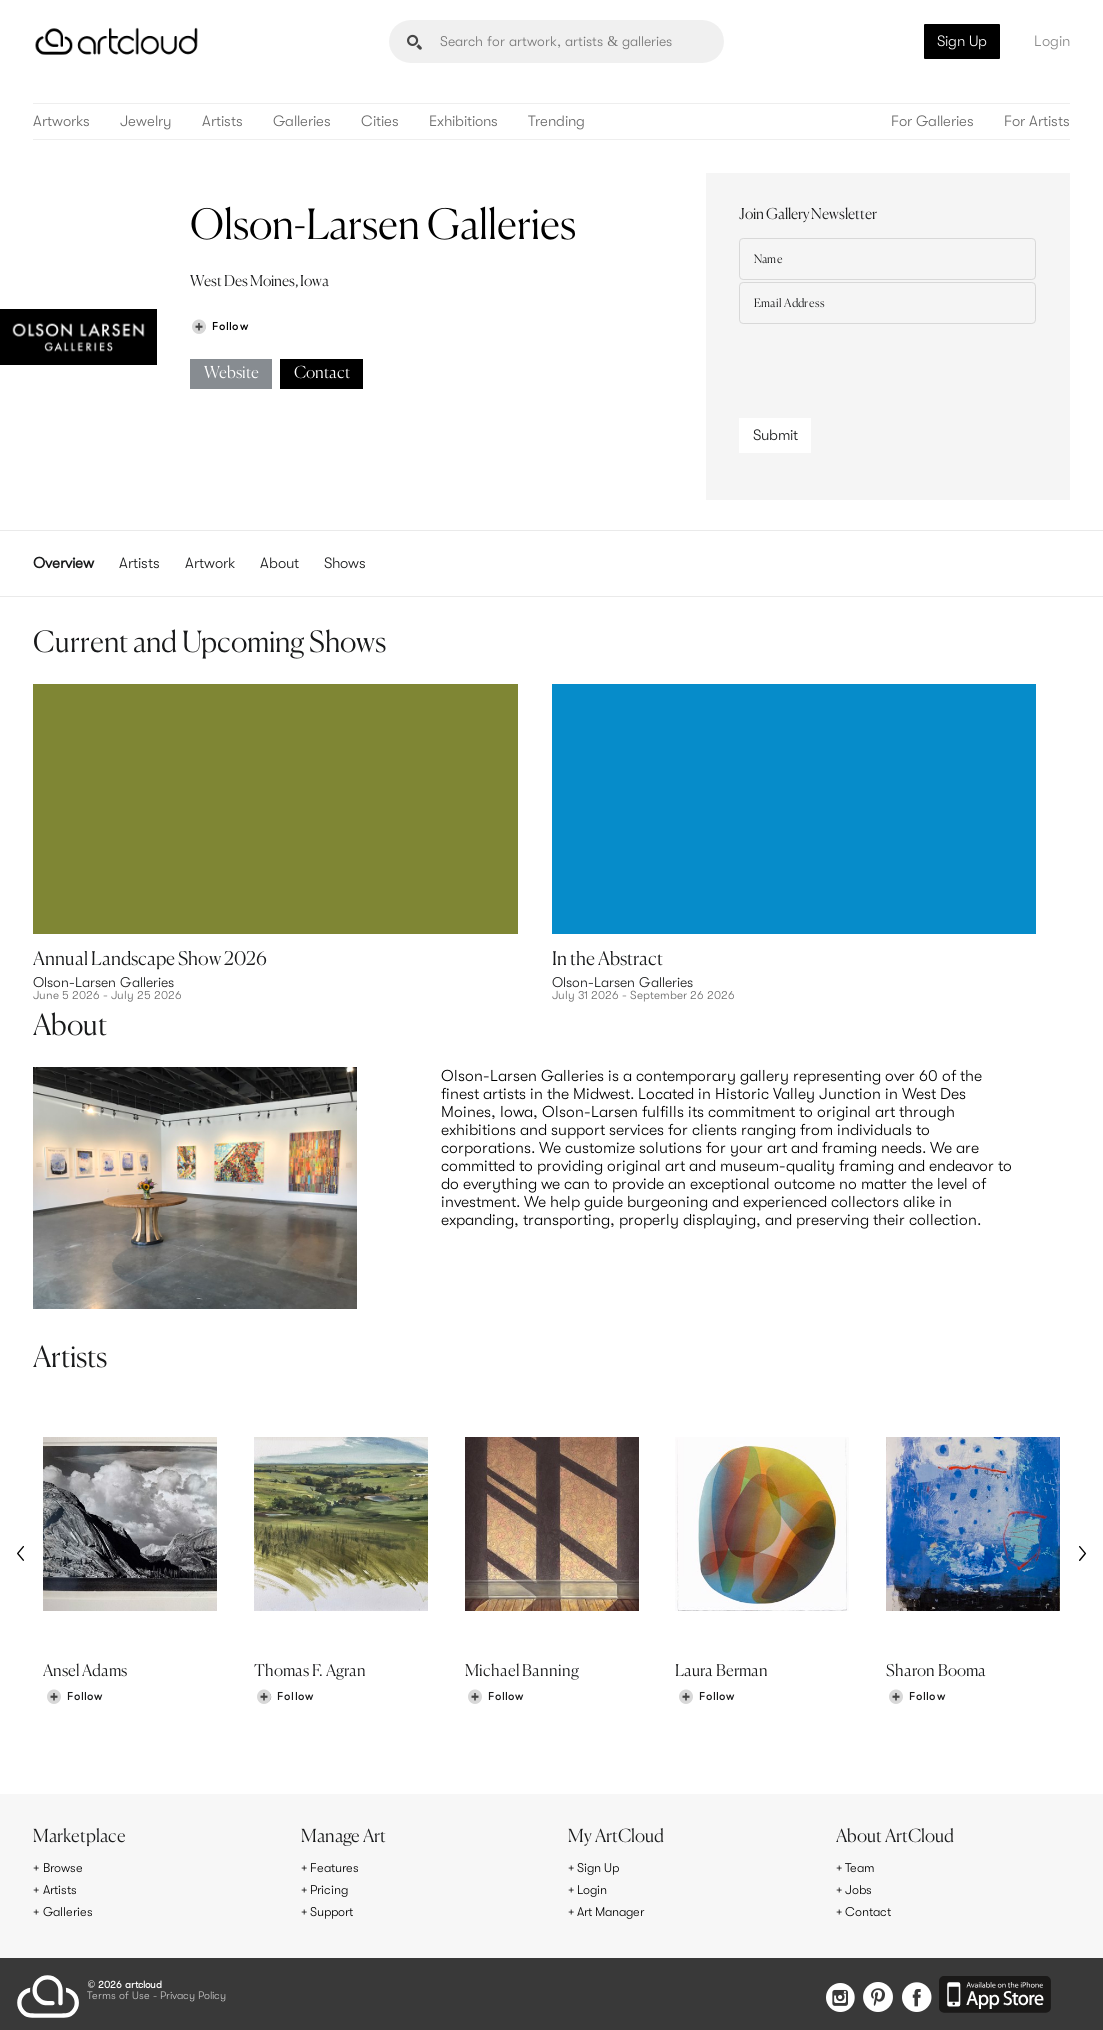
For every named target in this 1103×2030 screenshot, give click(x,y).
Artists (222, 121)
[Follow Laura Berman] (706, 1699)
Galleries (302, 121)
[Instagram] (824, 1993)
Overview (63, 563)
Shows (345, 563)
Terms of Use (118, 1991)
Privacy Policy (193, 1991)
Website (231, 373)
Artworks (61, 121)
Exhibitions (463, 121)
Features (337, 1869)
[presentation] (891, 366)
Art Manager (616, 1910)
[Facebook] (913, 1993)
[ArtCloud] (116, 41)
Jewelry (146, 121)
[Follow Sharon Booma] (916, 1699)
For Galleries (932, 121)
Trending (556, 121)
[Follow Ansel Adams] (74, 1699)
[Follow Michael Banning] (495, 1699)
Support (336, 1910)
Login (1052, 41)
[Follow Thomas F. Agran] (285, 1699)
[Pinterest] (868, 1993)
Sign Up (962, 41)
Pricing (332, 1889)
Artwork (210, 563)
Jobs (861, 1889)
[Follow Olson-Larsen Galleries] (219, 326)
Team (862, 1869)
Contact (322, 373)
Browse (66, 1869)
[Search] (556, 41)
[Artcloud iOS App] (997, 1992)
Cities (380, 121)
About (279, 563)
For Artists (1037, 121)
